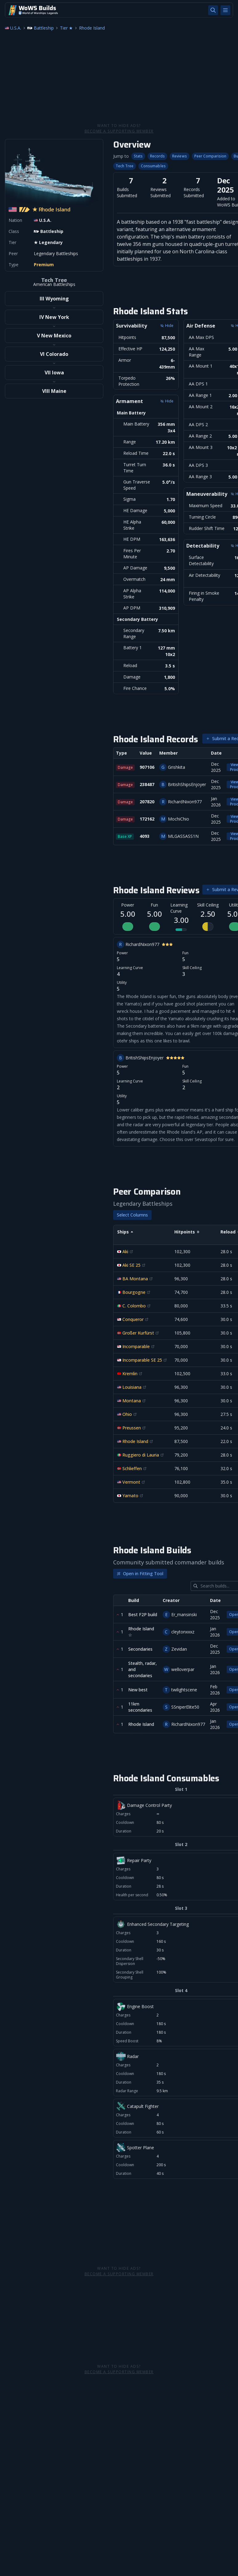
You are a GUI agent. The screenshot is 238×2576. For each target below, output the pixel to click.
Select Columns (132, 1215)
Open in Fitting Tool (140, 1573)
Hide (166, 401)
